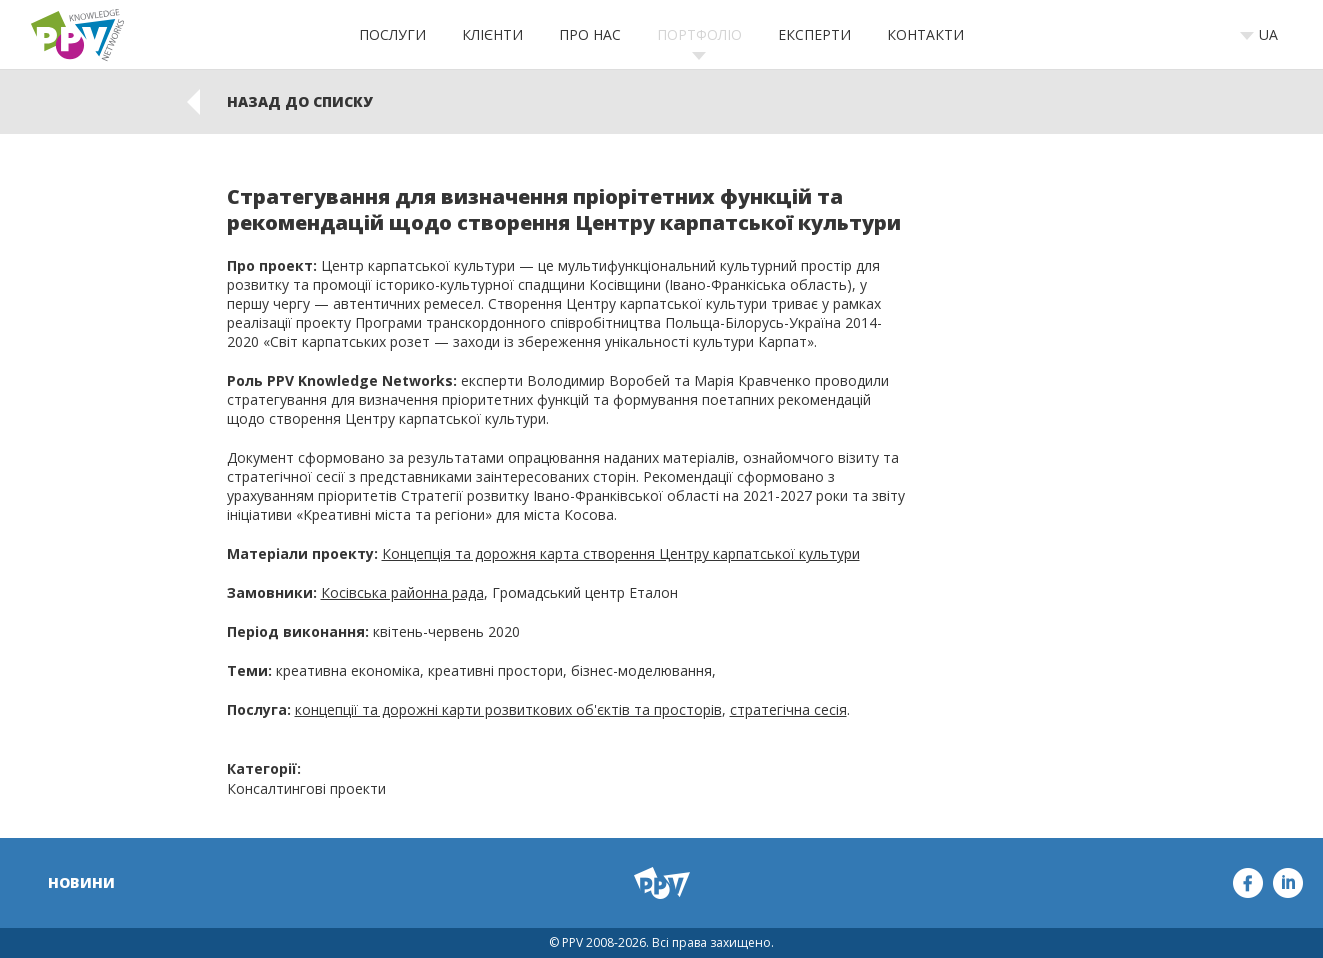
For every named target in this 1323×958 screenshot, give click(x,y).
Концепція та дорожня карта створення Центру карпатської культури (621, 553)
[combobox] (1265, 35)
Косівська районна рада (402, 592)
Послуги (392, 34)
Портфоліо (699, 34)
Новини (81, 882)
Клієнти (492, 34)
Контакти (925, 34)
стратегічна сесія (788, 709)
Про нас (590, 34)
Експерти (814, 34)
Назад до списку (300, 101)
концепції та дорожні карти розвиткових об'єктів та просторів (508, 709)
